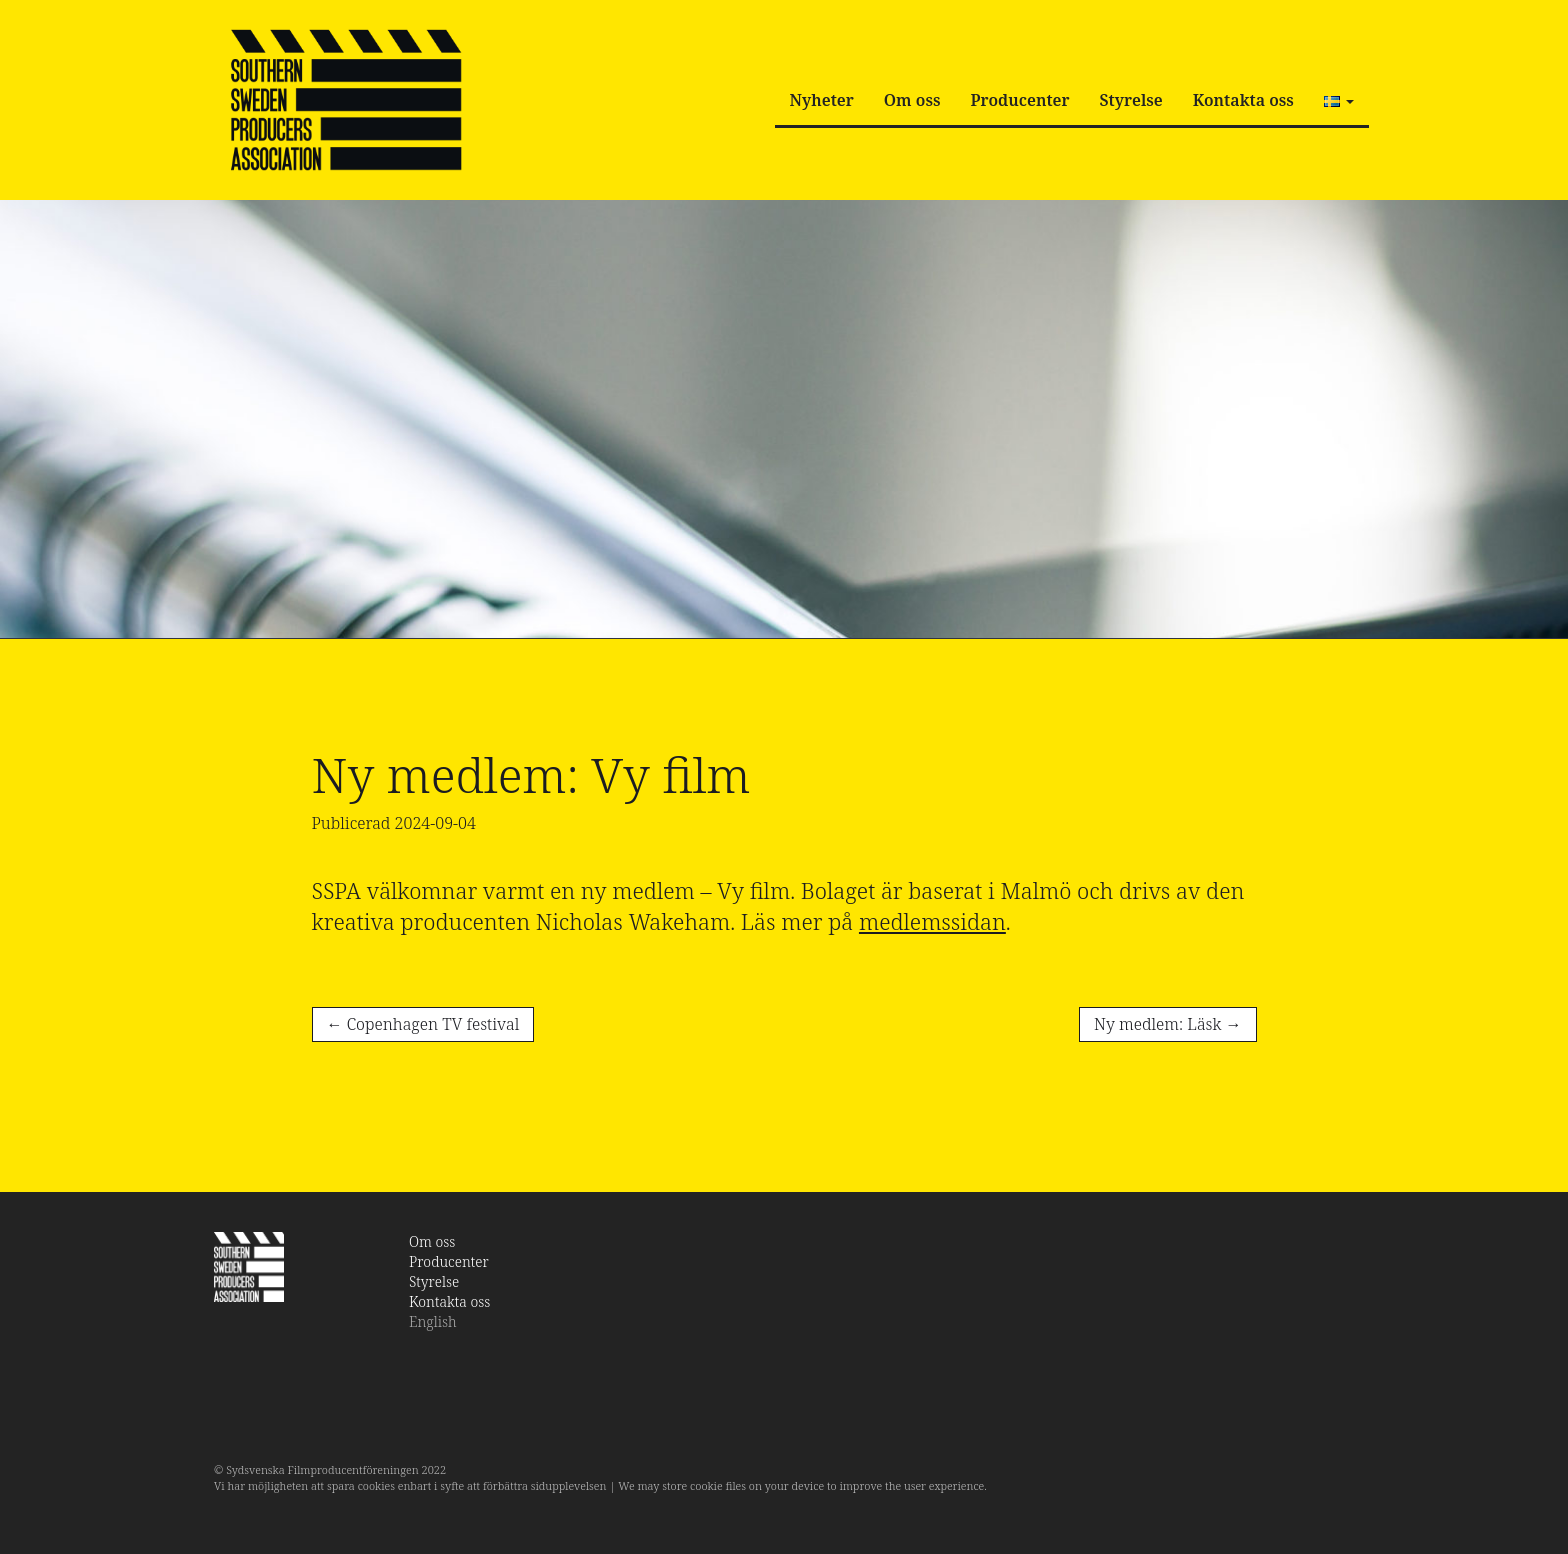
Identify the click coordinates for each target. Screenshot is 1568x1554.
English (433, 1321)
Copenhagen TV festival (423, 1024)
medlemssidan (932, 921)
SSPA (345, 100)
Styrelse (1131, 100)
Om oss (912, 100)
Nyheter (822, 100)
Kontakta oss (1243, 100)
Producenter (1019, 100)
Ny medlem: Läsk (1168, 1024)
